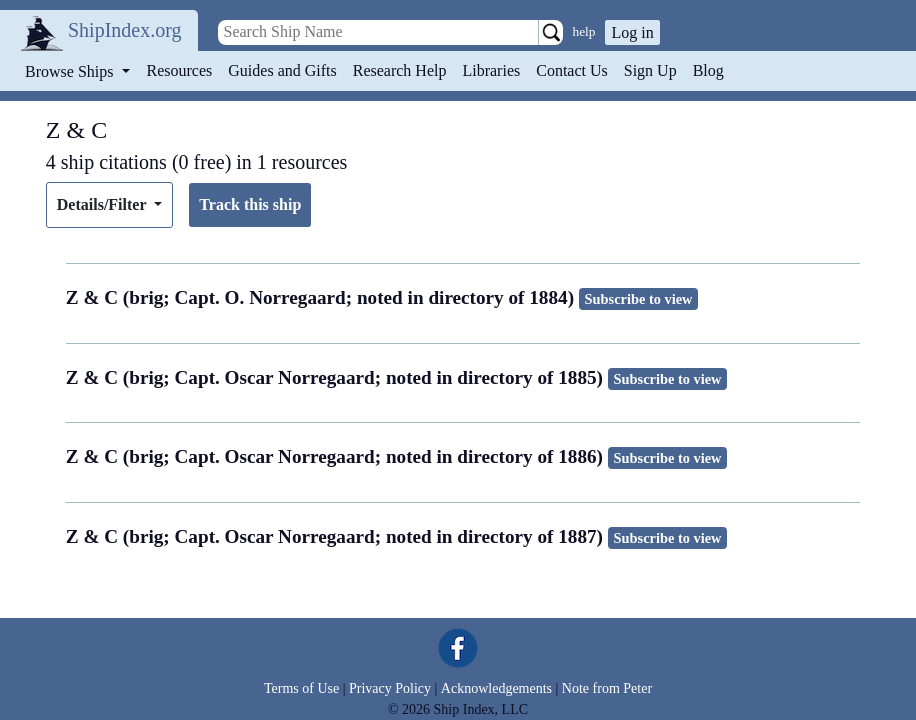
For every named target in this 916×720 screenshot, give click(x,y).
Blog (708, 70)
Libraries (491, 70)
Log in (632, 32)
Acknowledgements (496, 688)
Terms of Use (301, 688)
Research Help (400, 70)
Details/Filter (103, 204)
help (584, 31)
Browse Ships (71, 71)
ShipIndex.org (125, 30)
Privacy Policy (390, 688)
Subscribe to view (639, 299)
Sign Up (650, 70)
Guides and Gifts (282, 70)
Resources (180, 70)
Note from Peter (607, 688)
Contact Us (572, 70)
